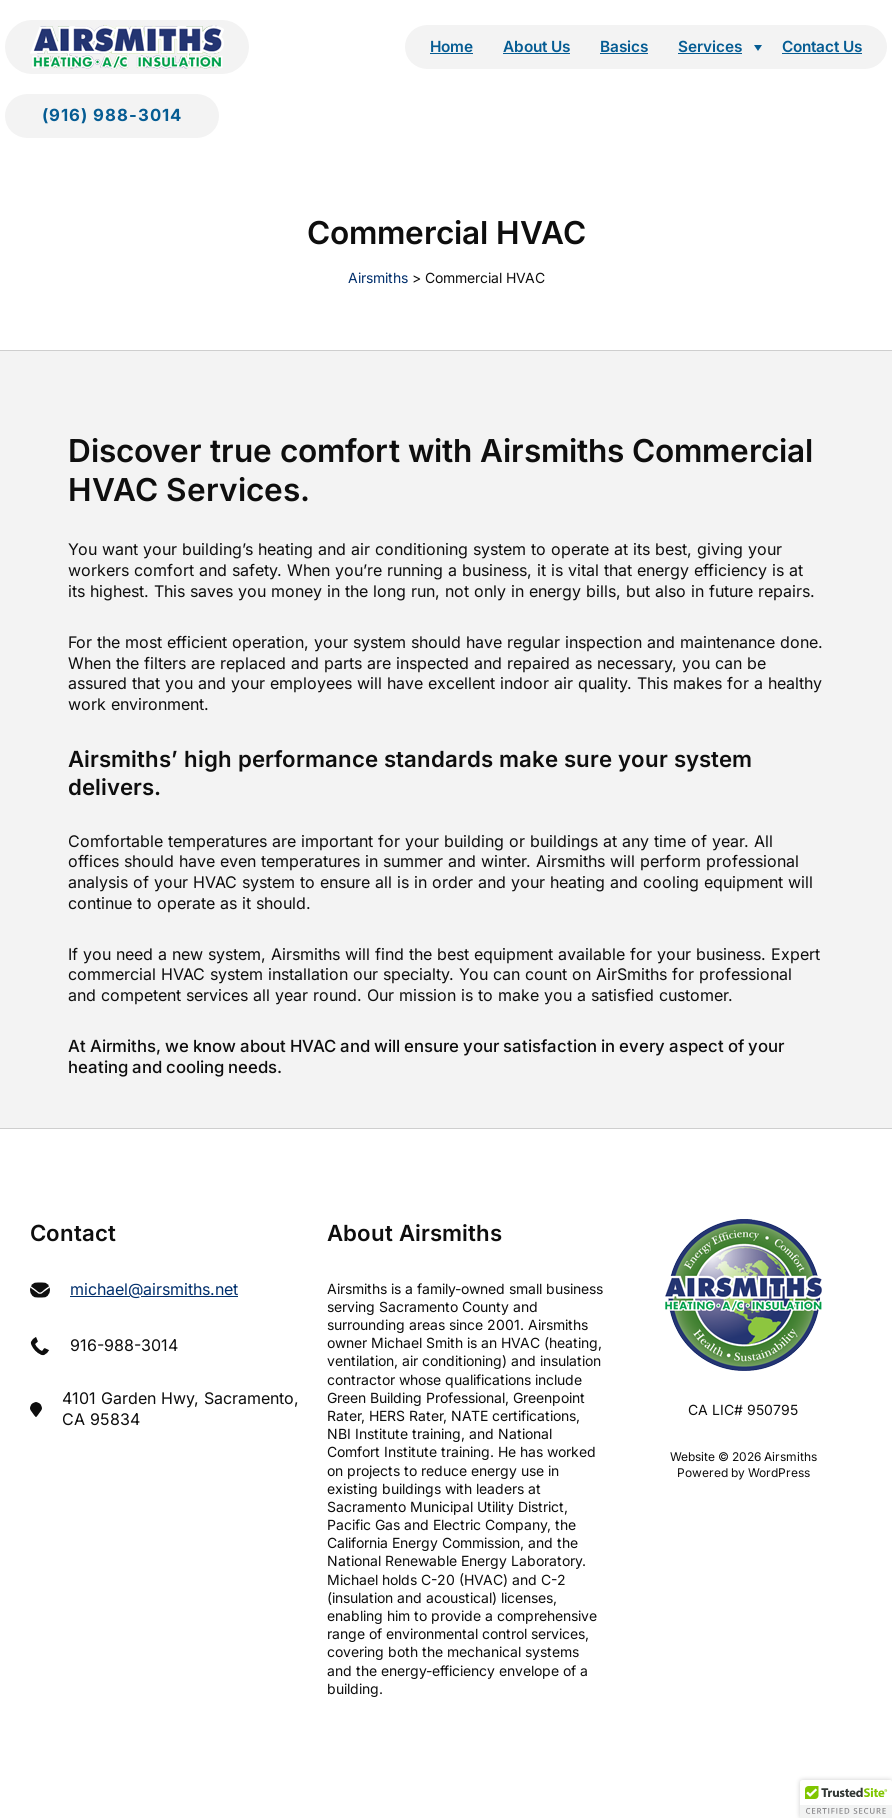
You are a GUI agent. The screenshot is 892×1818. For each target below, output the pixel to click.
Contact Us (822, 46)
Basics (624, 46)
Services (710, 46)
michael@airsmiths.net (154, 1289)
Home (451, 46)
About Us (536, 46)
